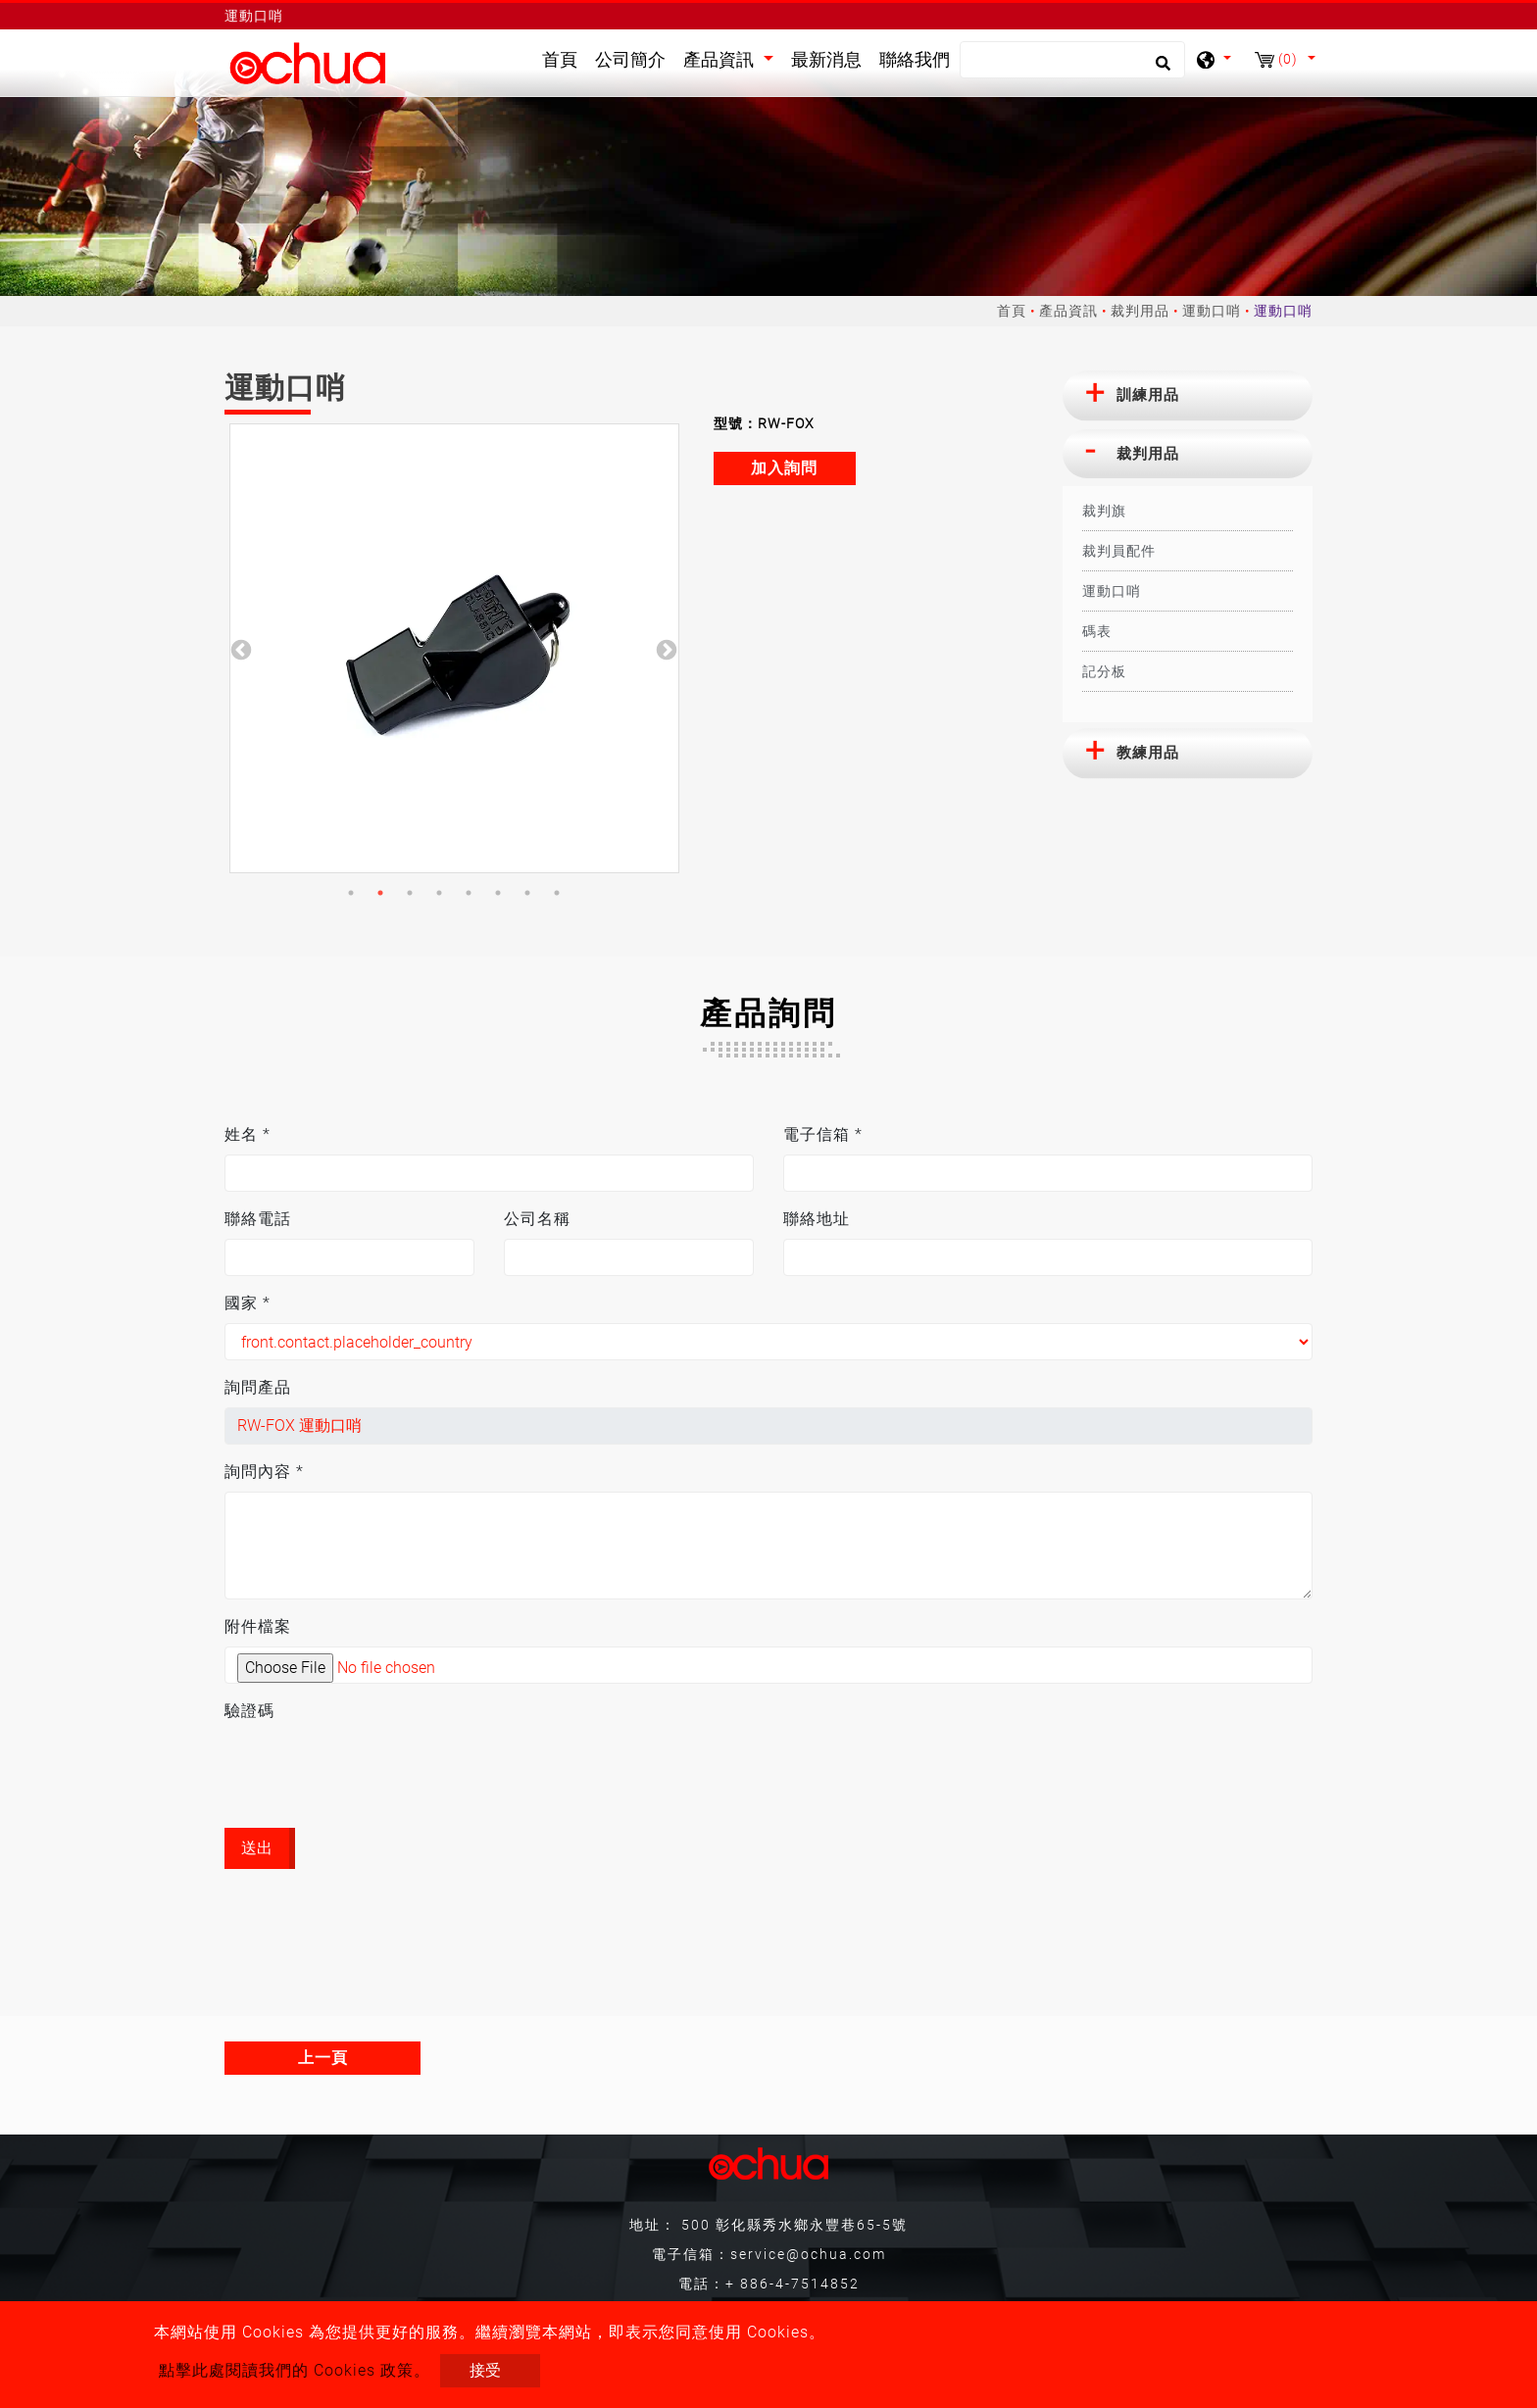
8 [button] (557, 893)
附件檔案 (257, 1626)
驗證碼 (249, 1710)
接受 (485, 2370)
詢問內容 (264, 1471)
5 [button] (468, 893)
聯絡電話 (257, 1218)
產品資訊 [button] (721, 60)
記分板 (1104, 671)
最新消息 (826, 60)
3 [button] (410, 893)
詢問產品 (257, 1387)
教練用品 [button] (1147, 753)
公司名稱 (537, 1218)
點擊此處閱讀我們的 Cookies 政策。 (294, 2370)
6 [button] (498, 893)
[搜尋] (1072, 59)
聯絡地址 (816, 1218)
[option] (454, 648)
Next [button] (664, 649)
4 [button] (439, 893)
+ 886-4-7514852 (792, 2283)
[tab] (1188, 395)
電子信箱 (823, 1134)
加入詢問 (784, 468)
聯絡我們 (914, 60)
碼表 (1097, 631)
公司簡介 (630, 60)
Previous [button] (239, 649)
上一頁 (323, 2057)
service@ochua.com (808, 2254)
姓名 (247, 1134)
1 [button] (351, 893)
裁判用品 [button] (1147, 454)
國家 (247, 1303)
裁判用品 (1140, 311)
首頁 (563, 58)
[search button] (1160, 69)
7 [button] (527, 893)
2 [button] (380, 893)
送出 (257, 1848)
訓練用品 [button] (1147, 395)
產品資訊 (1068, 311)
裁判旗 (1104, 510)
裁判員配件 (1119, 551)
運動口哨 (1211, 311)
